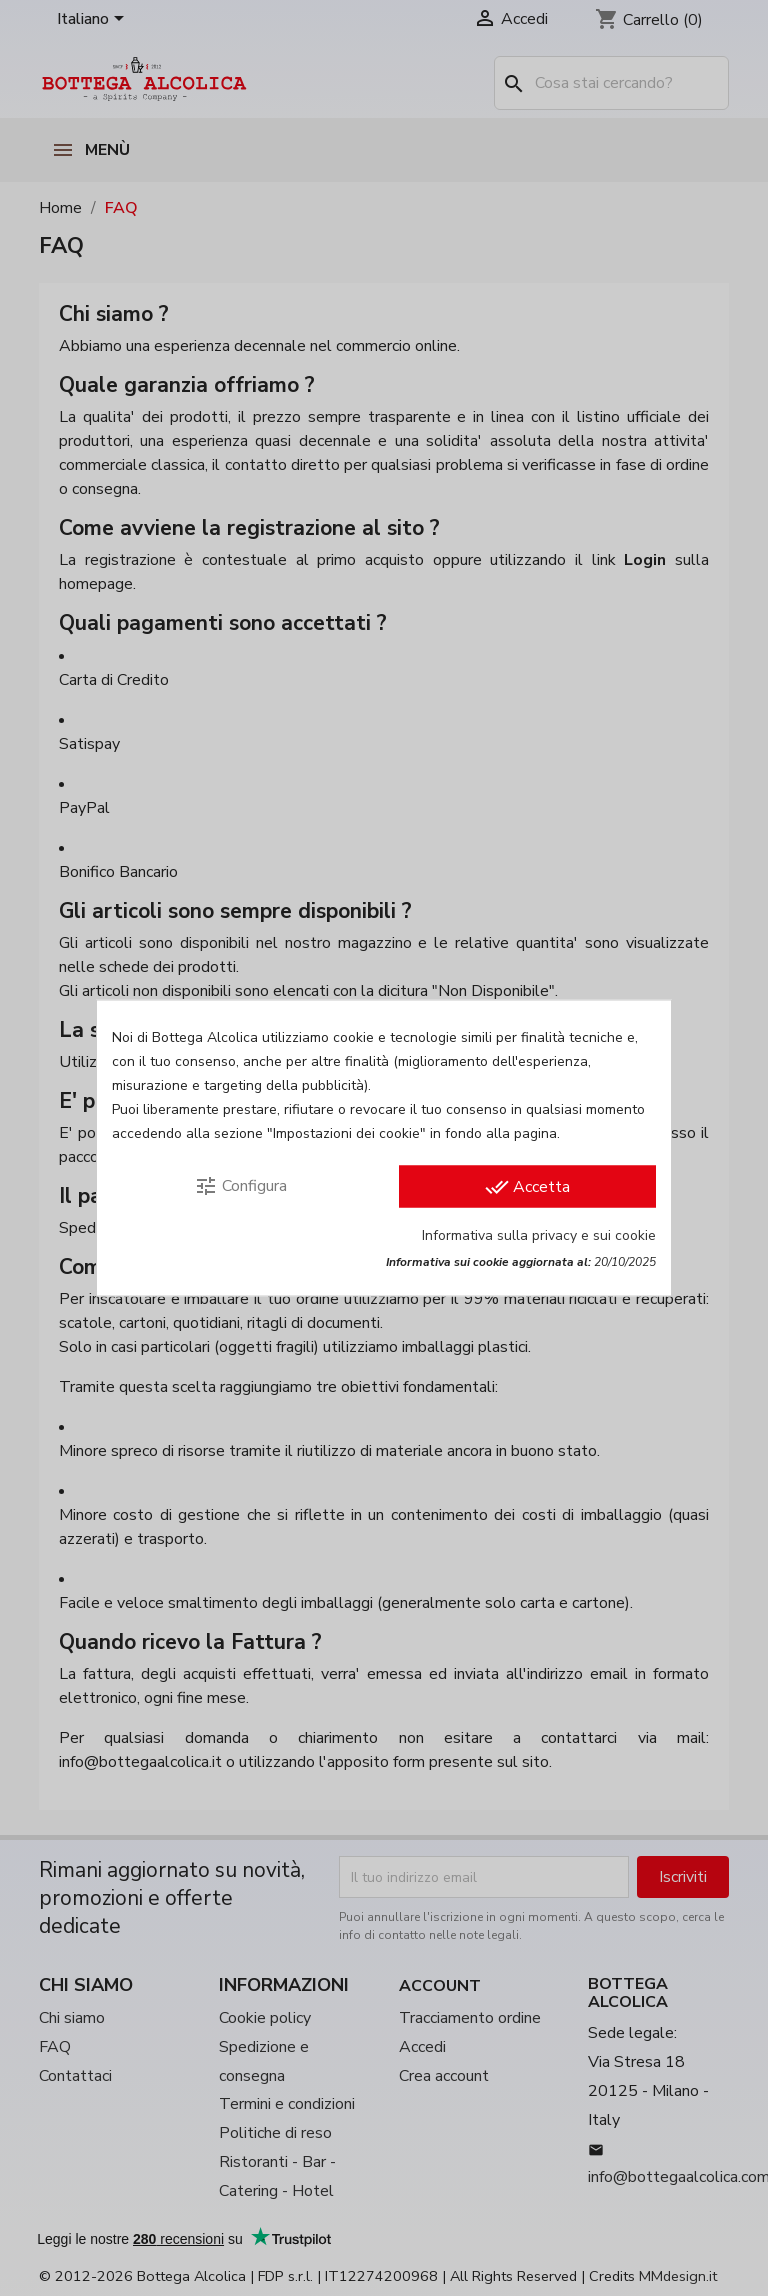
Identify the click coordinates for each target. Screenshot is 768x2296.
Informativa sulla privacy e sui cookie (539, 1235)
